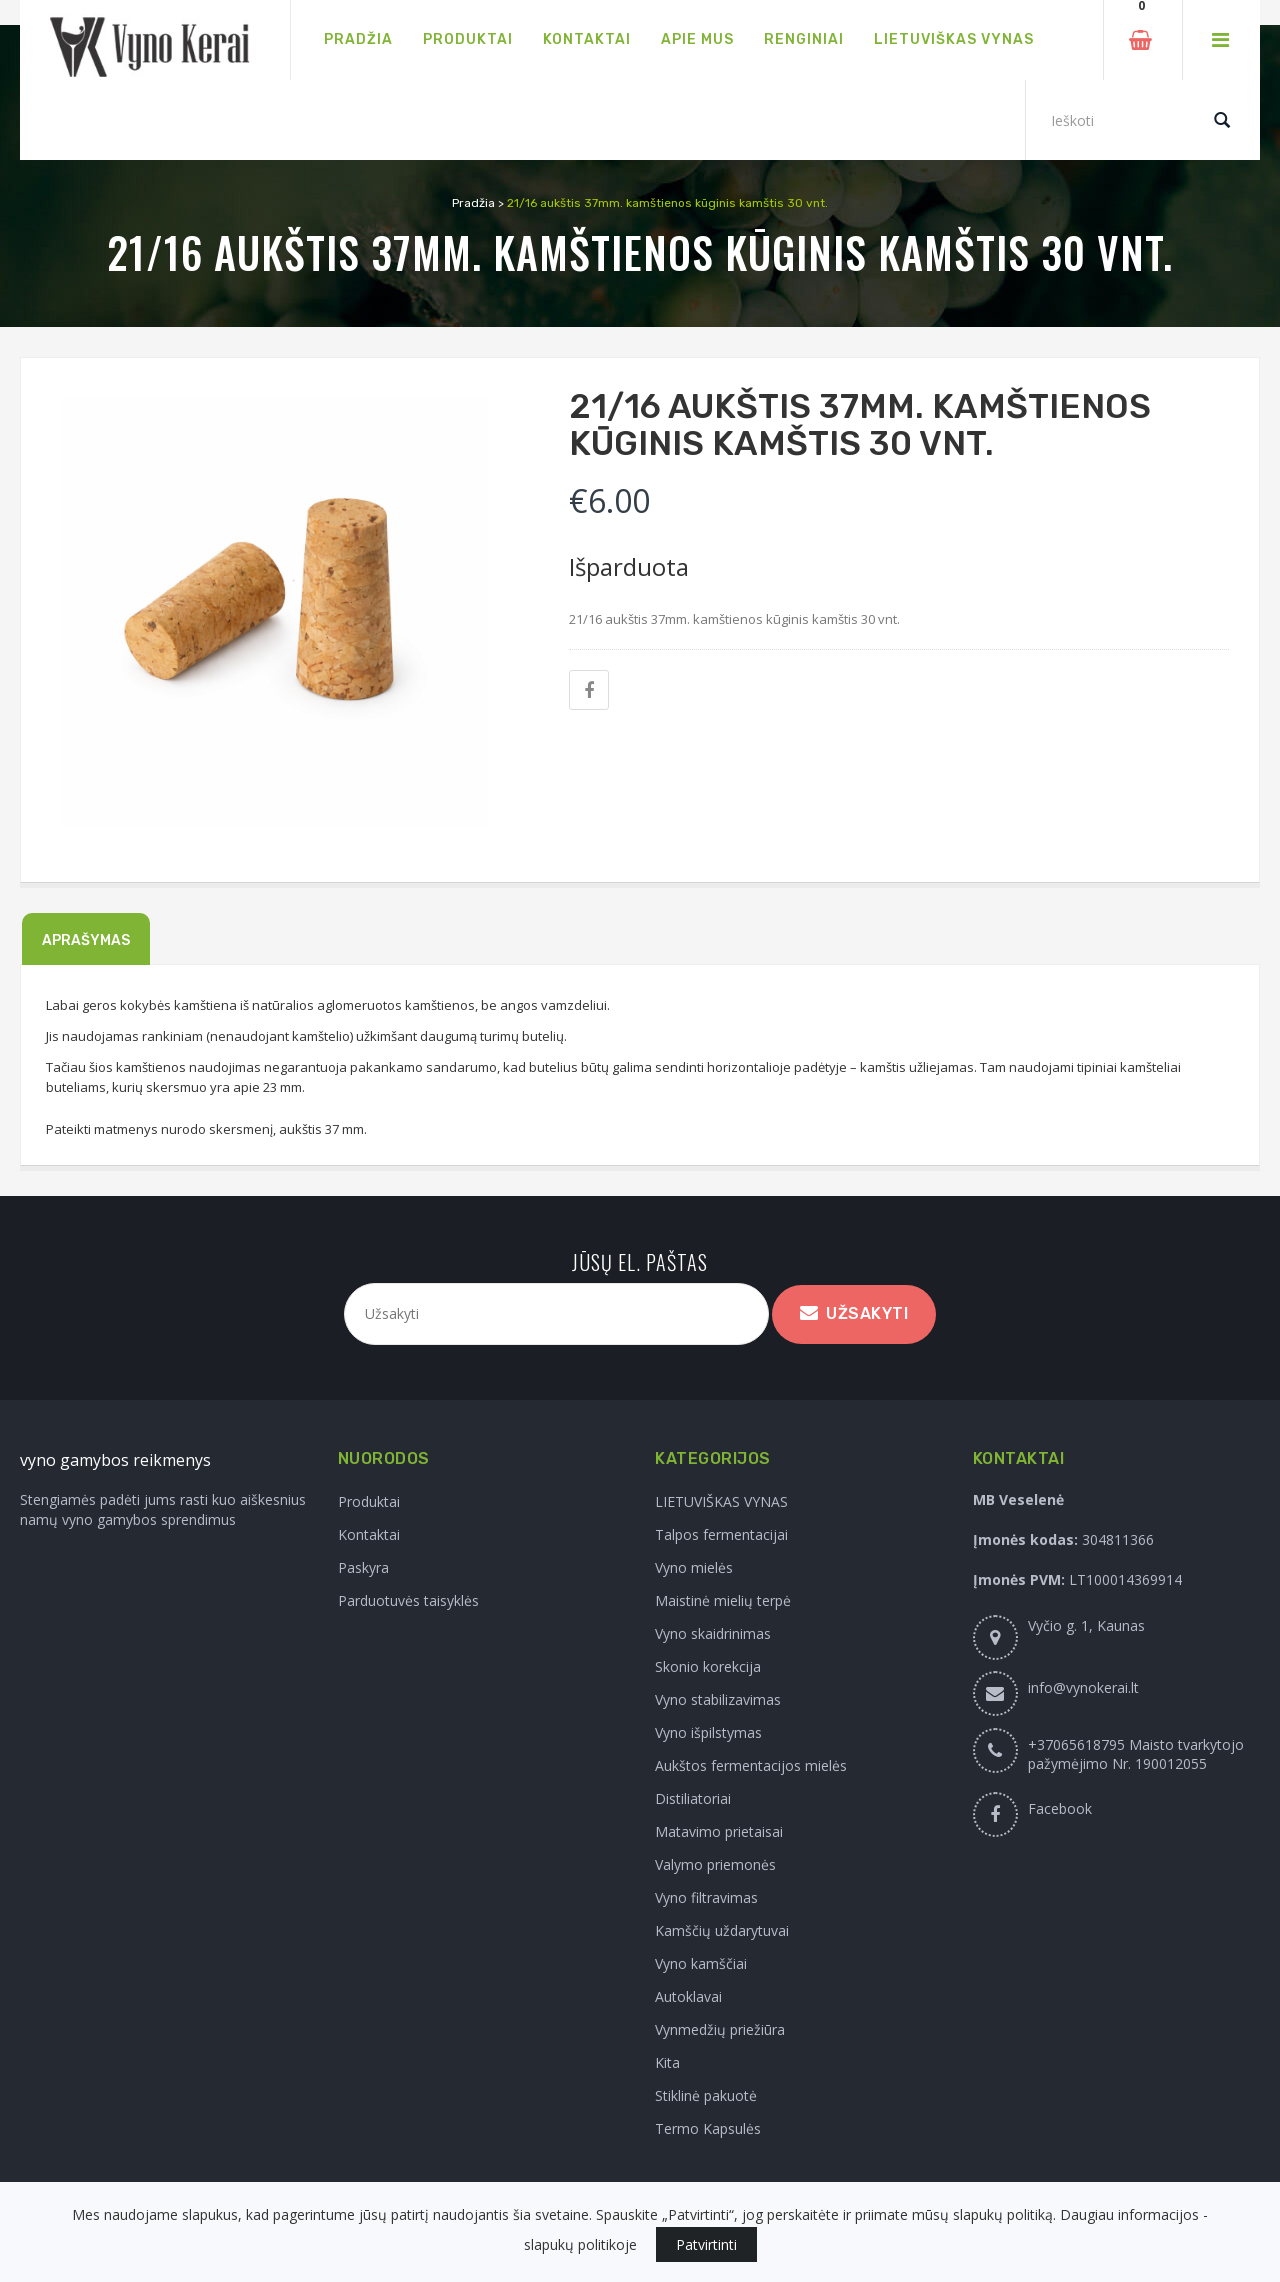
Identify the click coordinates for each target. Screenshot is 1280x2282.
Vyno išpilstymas (708, 1732)
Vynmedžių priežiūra (720, 2029)
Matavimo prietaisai (719, 1831)
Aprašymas (86, 940)
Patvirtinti (706, 2244)
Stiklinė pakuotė (706, 2095)
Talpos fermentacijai (721, 1534)
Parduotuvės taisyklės (408, 1600)
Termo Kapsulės (708, 2128)
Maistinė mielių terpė (723, 1600)
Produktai (369, 1501)
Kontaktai (369, 1534)
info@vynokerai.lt (1083, 1687)
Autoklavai (688, 1996)
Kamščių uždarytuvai (722, 1930)
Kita (667, 2062)
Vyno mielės (694, 1567)
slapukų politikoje (580, 2244)
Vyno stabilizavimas (718, 1699)
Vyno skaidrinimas (713, 1633)
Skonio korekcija (708, 1666)
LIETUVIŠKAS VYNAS (721, 1501)
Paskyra (363, 1567)
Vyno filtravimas (706, 1897)
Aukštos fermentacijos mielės (751, 1765)
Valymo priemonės (715, 1864)
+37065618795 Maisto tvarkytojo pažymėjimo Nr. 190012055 (1136, 1754)
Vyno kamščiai (701, 1963)
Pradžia (473, 203)
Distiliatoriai (693, 1798)
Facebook (1060, 1808)
